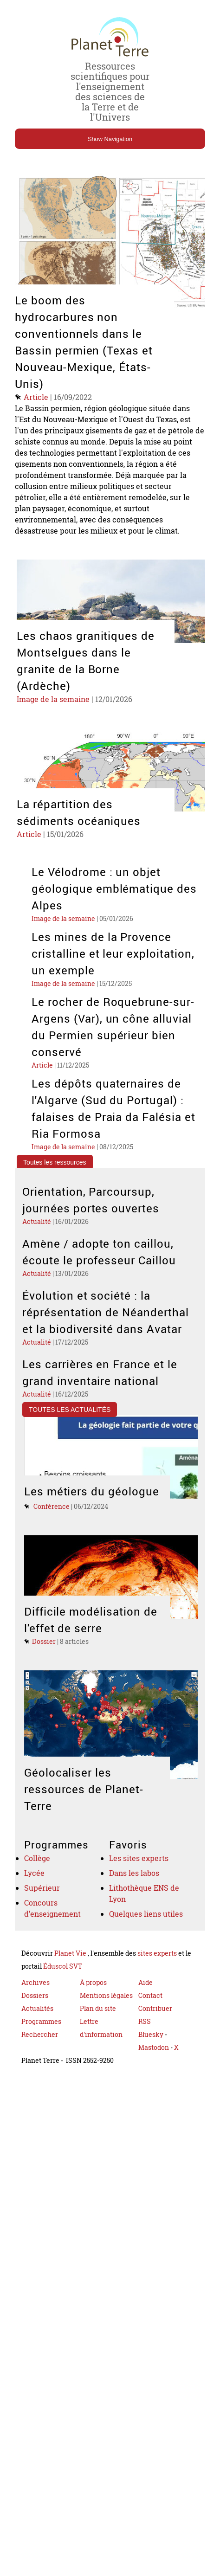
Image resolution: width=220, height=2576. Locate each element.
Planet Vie (71, 1977)
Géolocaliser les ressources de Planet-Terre (84, 1808)
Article (37, 397)
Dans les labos (135, 1892)
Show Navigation (110, 138)
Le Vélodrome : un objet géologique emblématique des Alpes (115, 901)
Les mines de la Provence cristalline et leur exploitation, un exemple (113, 966)
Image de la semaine (55, 710)
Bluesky (150, 2058)
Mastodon (154, 2071)
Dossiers (34, 2019)
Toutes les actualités (70, 1427)
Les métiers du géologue (92, 1510)
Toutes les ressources (54, 1176)
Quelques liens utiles (148, 1937)
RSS (144, 2045)
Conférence (52, 1525)
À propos (93, 2006)
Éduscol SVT (62, 1990)
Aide (145, 2006)
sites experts (157, 1977)
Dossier (44, 1660)
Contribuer (155, 2032)
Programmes (41, 2045)
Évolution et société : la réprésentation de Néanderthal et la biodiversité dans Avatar (106, 1329)
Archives (35, 2006)
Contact (150, 2019)
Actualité (37, 1237)
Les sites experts (140, 1877)
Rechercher (39, 2058)
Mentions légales (106, 2019)
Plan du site (98, 2032)
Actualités (37, 2032)
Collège (38, 1877)
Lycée (35, 1892)
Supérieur (43, 1908)
